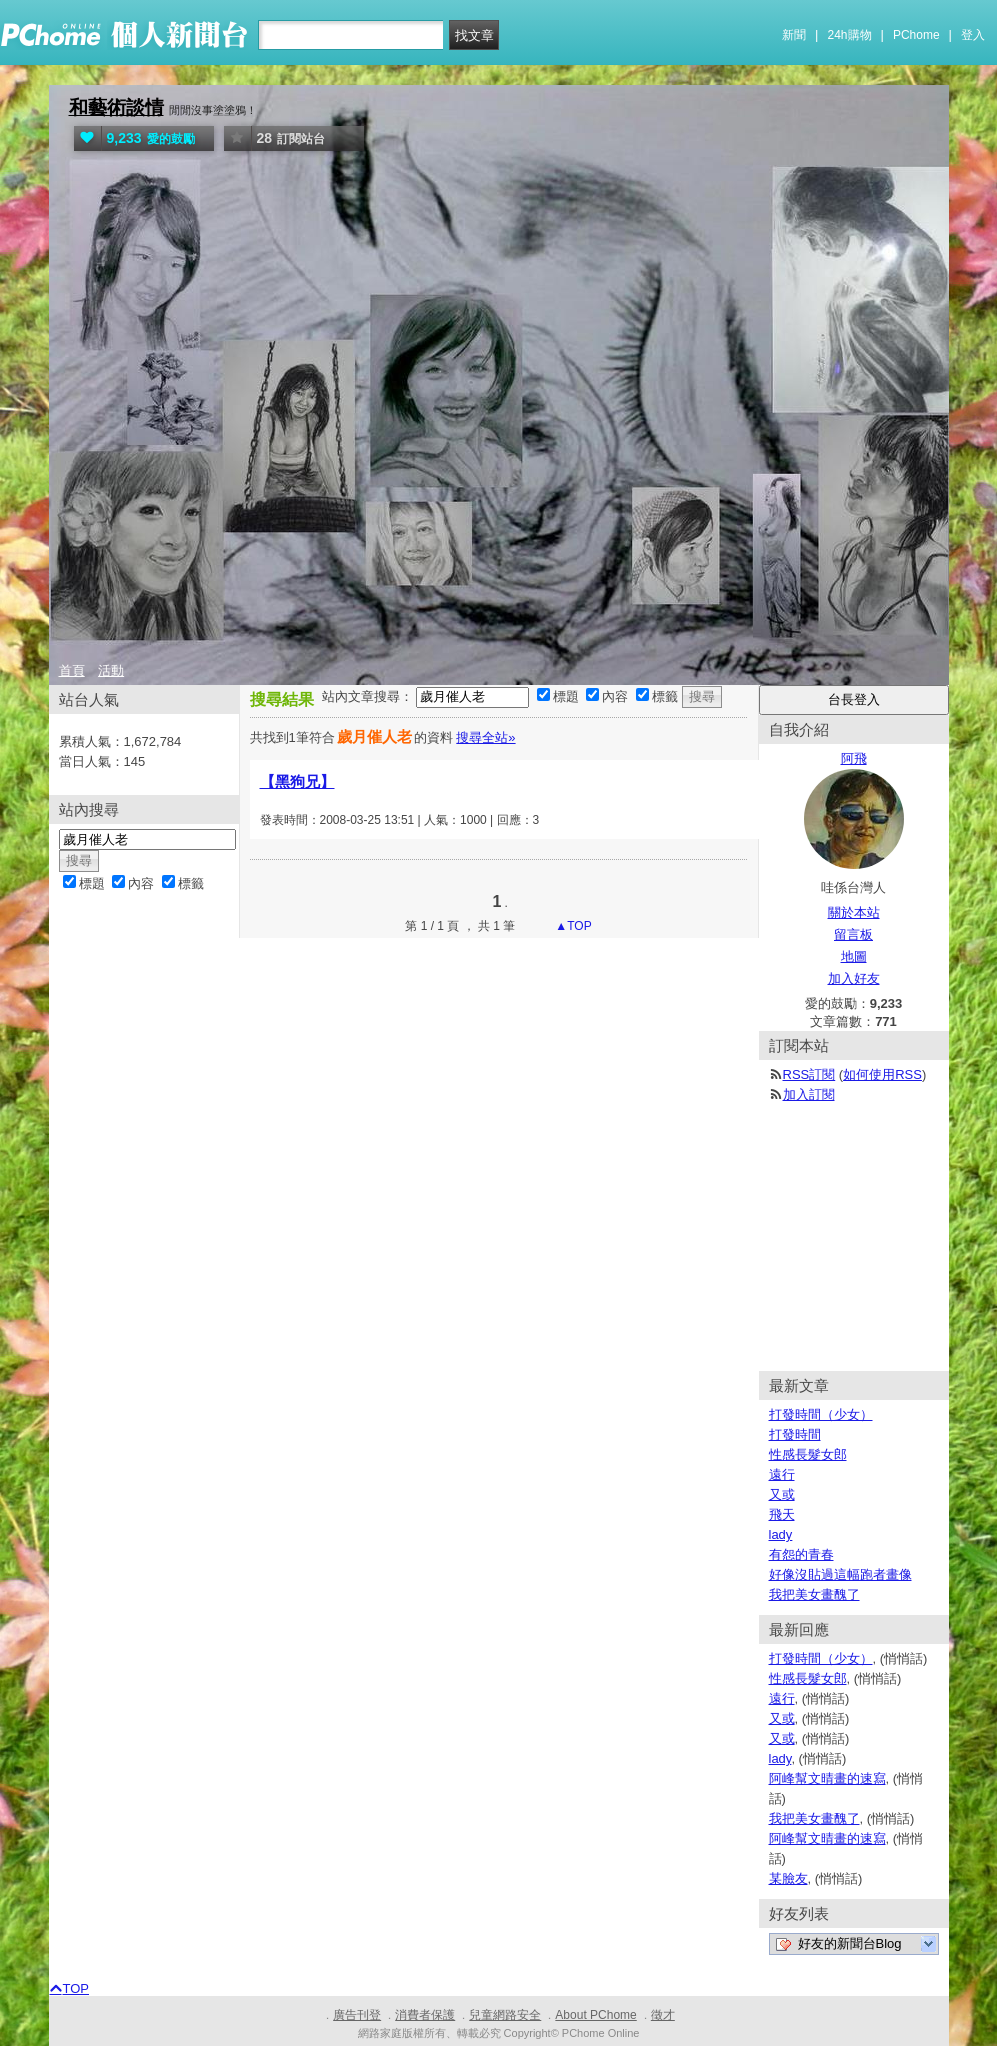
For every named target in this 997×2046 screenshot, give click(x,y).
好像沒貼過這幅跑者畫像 (840, 1574)
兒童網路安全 (505, 2015)
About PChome (595, 2015)
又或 (782, 1494)
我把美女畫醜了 (814, 1594)
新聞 (794, 35)
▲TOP (572, 926)
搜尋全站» (485, 737)
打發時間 (795, 1434)
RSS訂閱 (809, 1074)
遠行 (782, 1474)
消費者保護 (425, 2015)
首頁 (72, 670)
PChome (916, 35)
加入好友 (854, 978)
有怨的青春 (801, 1554)
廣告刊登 (357, 2015)
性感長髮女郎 (808, 1454)
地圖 (854, 956)
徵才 (663, 2015)
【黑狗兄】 (297, 781)
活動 (111, 670)
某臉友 (788, 1878)
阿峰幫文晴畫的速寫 (827, 1778)
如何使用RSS (882, 1074)
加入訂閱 (809, 1094)
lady (781, 1534)
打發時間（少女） (821, 1414)
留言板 (853, 934)
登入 (973, 35)
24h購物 (850, 35)
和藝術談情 (116, 107)
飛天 (782, 1514)
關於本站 (854, 912)
